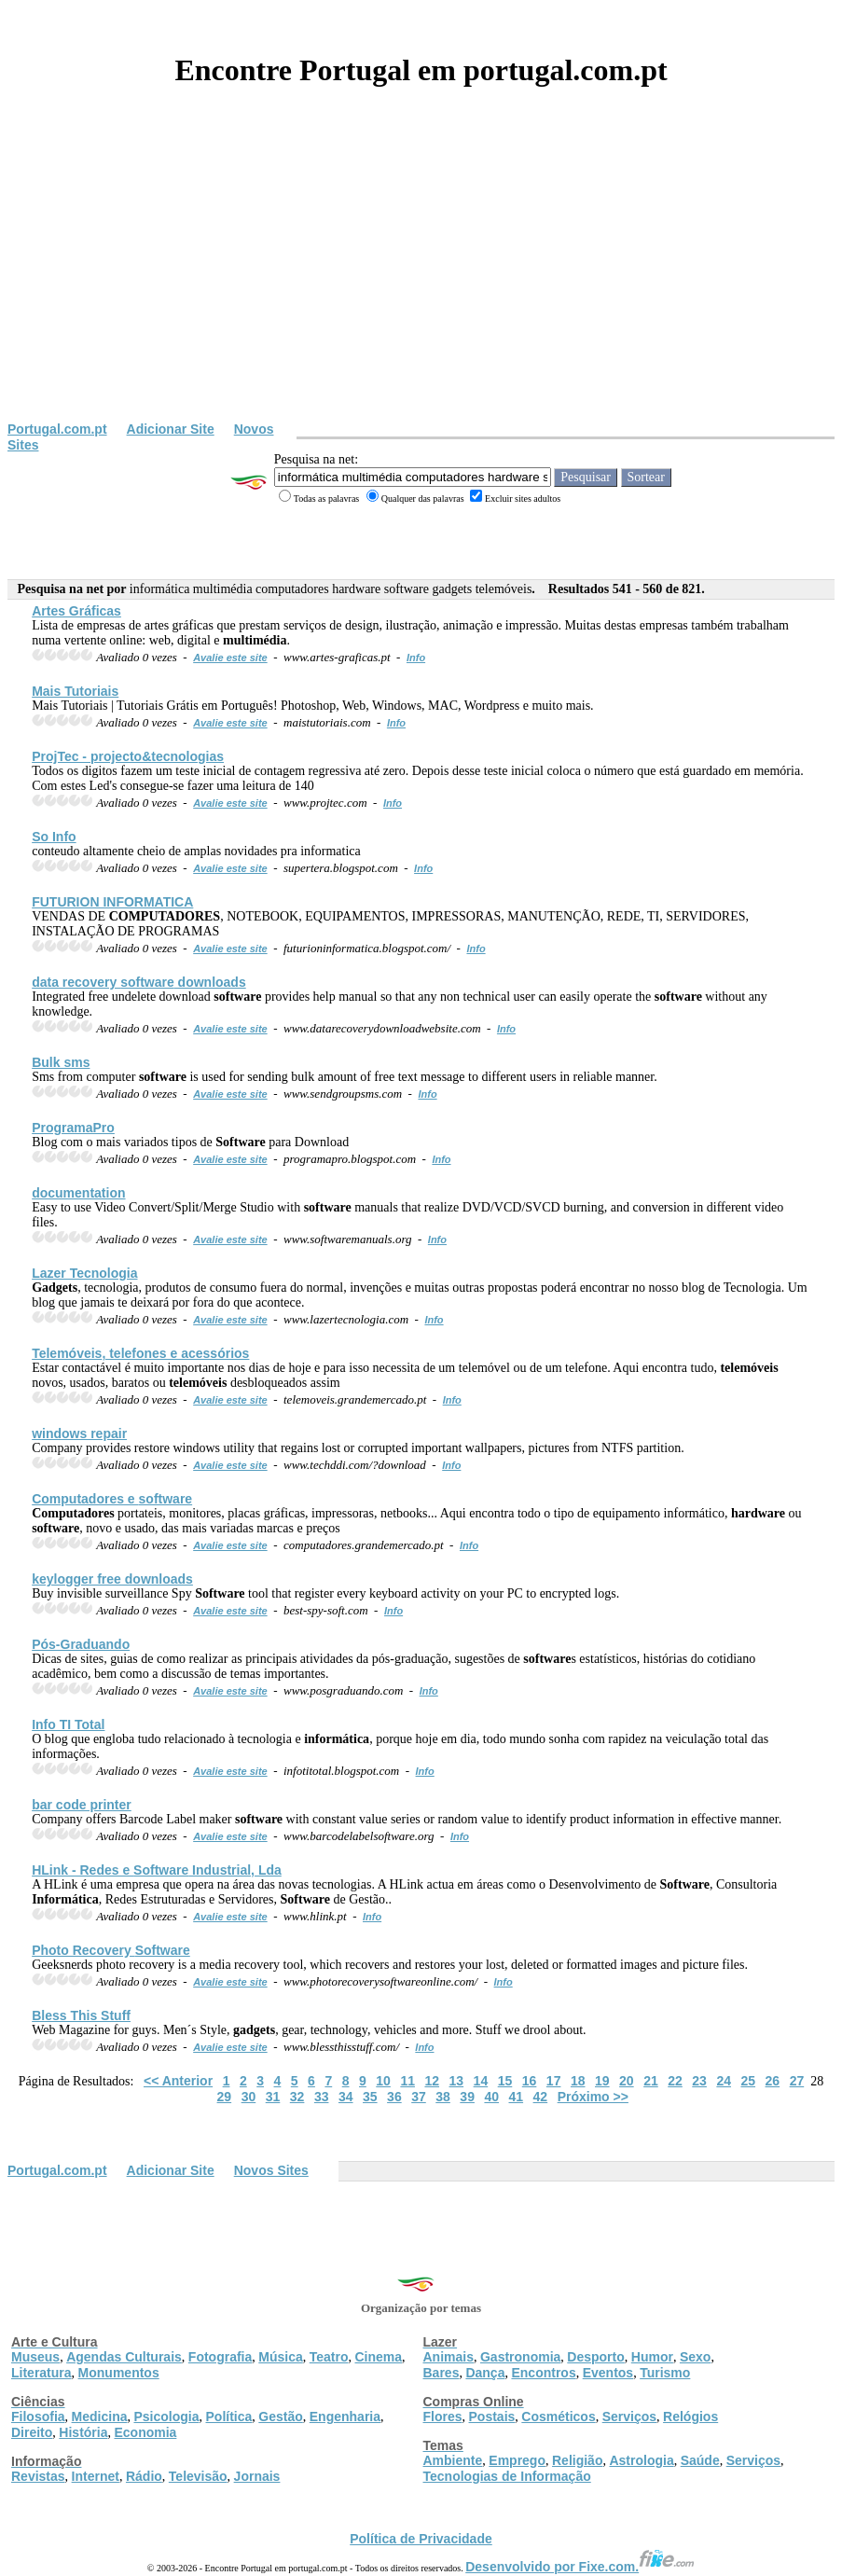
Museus (35, 2356)
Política (229, 2416)
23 (699, 2080)
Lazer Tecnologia (84, 1273)
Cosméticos (558, 2416)
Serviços (629, 2416)
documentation (78, 1192)
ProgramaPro (73, 1127)
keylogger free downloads (112, 1579)
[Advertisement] (421, 281)
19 (602, 2080)
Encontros (543, 2372)
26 (773, 2080)
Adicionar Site (170, 429)
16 (529, 2080)
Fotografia (220, 2356)
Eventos (608, 2372)
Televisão (198, 2476)
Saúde (700, 2460)
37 (418, 2096)
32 (297, 2096)
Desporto (595, 2356)
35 (370, 2096)
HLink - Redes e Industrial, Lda (157, 1870)
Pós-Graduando (81, 1644)
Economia (145, 2432)
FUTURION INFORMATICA (112, 901)
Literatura (41, 2372)
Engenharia (345, 2416)
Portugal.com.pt (57, 429)
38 (442, 2096)
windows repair (79, 1433)
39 (467, 2096)
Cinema (379, 2356)
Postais (492, 2416)
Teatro (329, 2356)
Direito (31, 2432)
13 (456, 2080)
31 (273, 2096)
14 (481, 2080)
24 (723, 2080)
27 (797, 2080)
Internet (95, 2476)
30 (249, 2096)
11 (407, 2080)
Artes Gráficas (76, 610)
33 (321, 2096)
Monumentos (118, 2372)
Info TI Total (68, 1724)
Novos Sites (271, 2170)
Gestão (280, 2416)
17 (553, 2080)
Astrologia (641, 2460)
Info (416, 657)
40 (491, 2096)
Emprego (517, 2460)
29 (224, 2096)
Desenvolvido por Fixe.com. (580, 2566)
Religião (577, 2460)
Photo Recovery (111, 1950)
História (83, 2432)
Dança (484, 2372)
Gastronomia (520, 2356)
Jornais (257, 2476)
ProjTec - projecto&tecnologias (128, 756)
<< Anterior (178, 2080)
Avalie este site (230, 657)
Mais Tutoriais (75, 691)
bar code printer (81, 1804)
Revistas (38, 2476)
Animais (448, 2356)
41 (516, 2096)
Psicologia (166, 2416)
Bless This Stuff (81, 2015)
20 (626, 2080)
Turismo (665, 2372)
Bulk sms (61, 1062)
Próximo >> (593, 2096)
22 (675, 2080)
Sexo (695, 2356)
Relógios (690, 2416)
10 (383, 2080)
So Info (54, 836)
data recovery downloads (139, 982)
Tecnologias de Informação (507, 2476)
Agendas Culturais (124, 2356)
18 (578, 2080)
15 (505, 2080)
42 (540, 2096)
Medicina (100, 2416)
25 (747, 2080)
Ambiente (453, 2460)
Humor (652, 2356)
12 (431, 2080)
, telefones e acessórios (140, 1353)
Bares (441, 2372)
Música (280, 2356)
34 (345, 2096)
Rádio (144, 2476)
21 (650, 2080)
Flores (442, 2416)
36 (394, 2096)
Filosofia (38, 2416)
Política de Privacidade (421, 2538)
